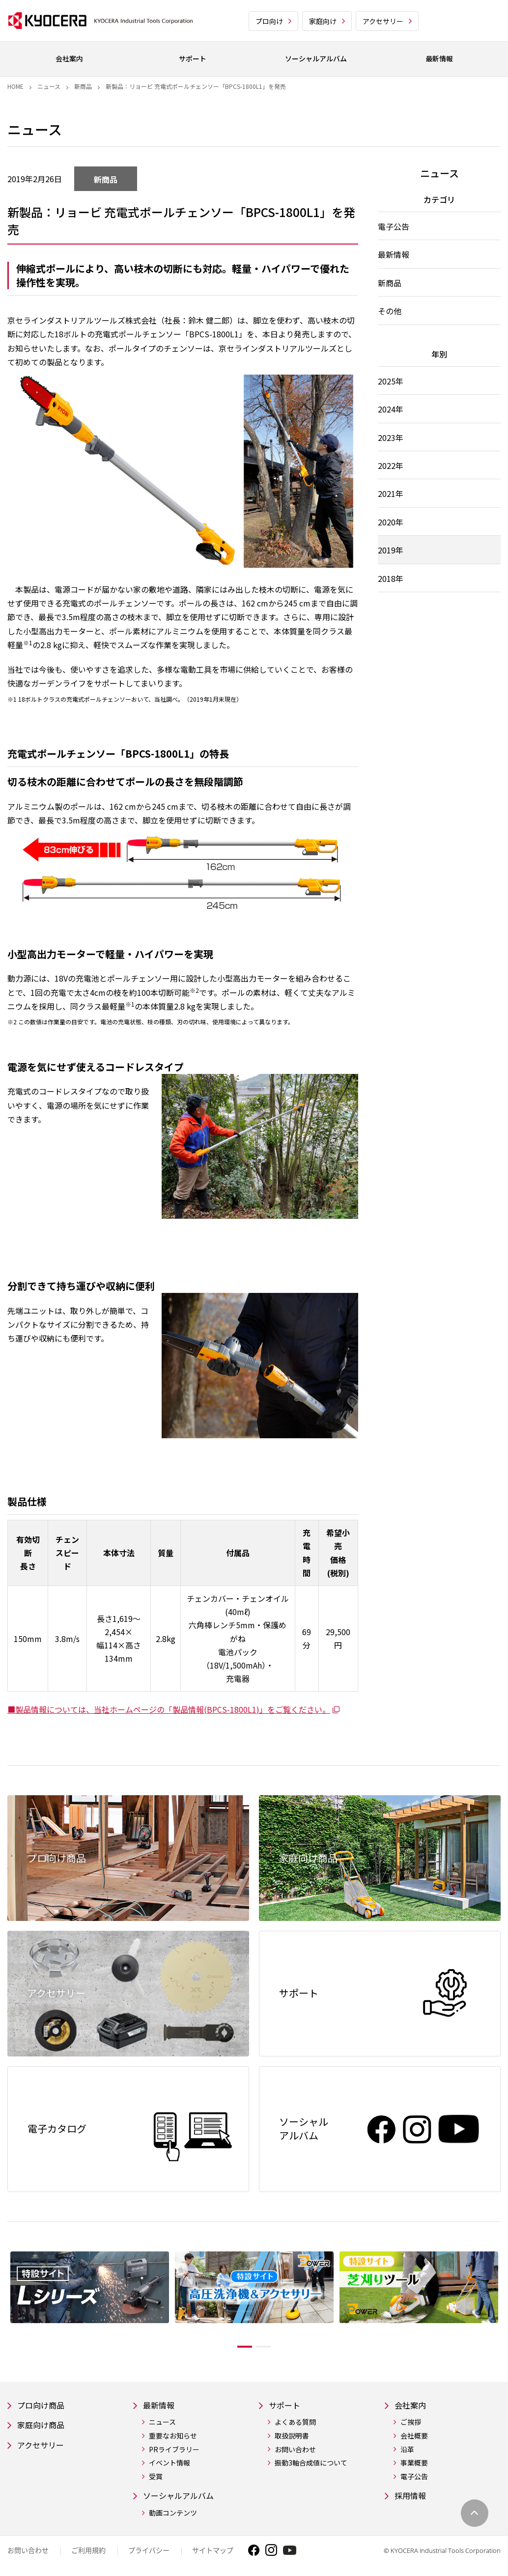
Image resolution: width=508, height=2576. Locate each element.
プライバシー (148, 2553)
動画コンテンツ (173, 2515)
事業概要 (414, 2464)
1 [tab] (237, 2347)
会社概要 (414, 2437)
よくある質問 (295, 2423)
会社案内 (412, 2406)
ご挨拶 (410, 2423)
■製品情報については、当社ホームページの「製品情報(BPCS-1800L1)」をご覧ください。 (174, 1709)
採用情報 (412, 2498)
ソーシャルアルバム (183, 2498)
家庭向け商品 (43, 2427)
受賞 (156, 2478)
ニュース (48, 86)
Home (15, 86)
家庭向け (323, 21)
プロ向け (269, 21)
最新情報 (160, 2406)
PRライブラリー (174, 2450)
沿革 (407, 2450)
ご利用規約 (88, 2553)
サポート (286, 2406)
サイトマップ (212, 2553)
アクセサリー (383, 21)
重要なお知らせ (173, 2437)
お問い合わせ (295, 2450)
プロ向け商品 (43, 2406)
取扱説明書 (292, 2437)
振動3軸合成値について (311, 2464)
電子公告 (414, 2478)
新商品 (83, 86)
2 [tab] (270, 2347)
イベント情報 (169, 2464)
